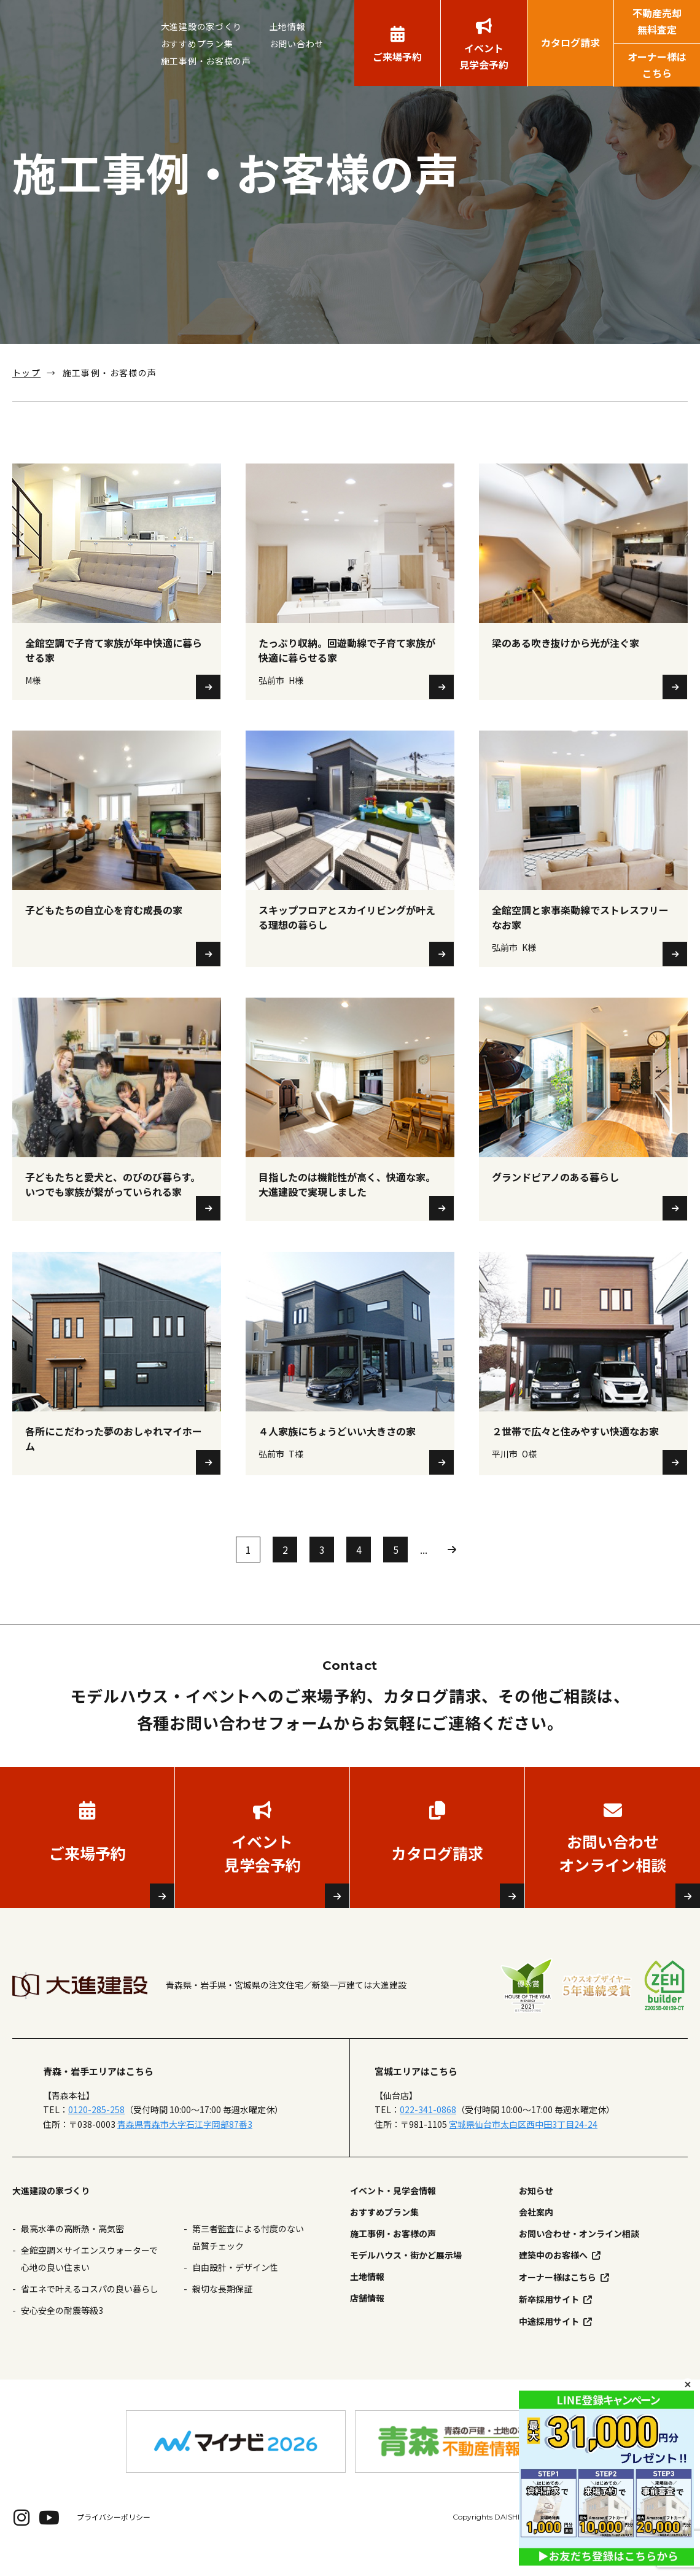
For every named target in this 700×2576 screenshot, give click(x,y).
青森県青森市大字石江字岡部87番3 (184, 2143)
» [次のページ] (452, 1568)
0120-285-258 (96, 2129)
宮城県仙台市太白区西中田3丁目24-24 (523, 2143)
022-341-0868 (428, 2129)
